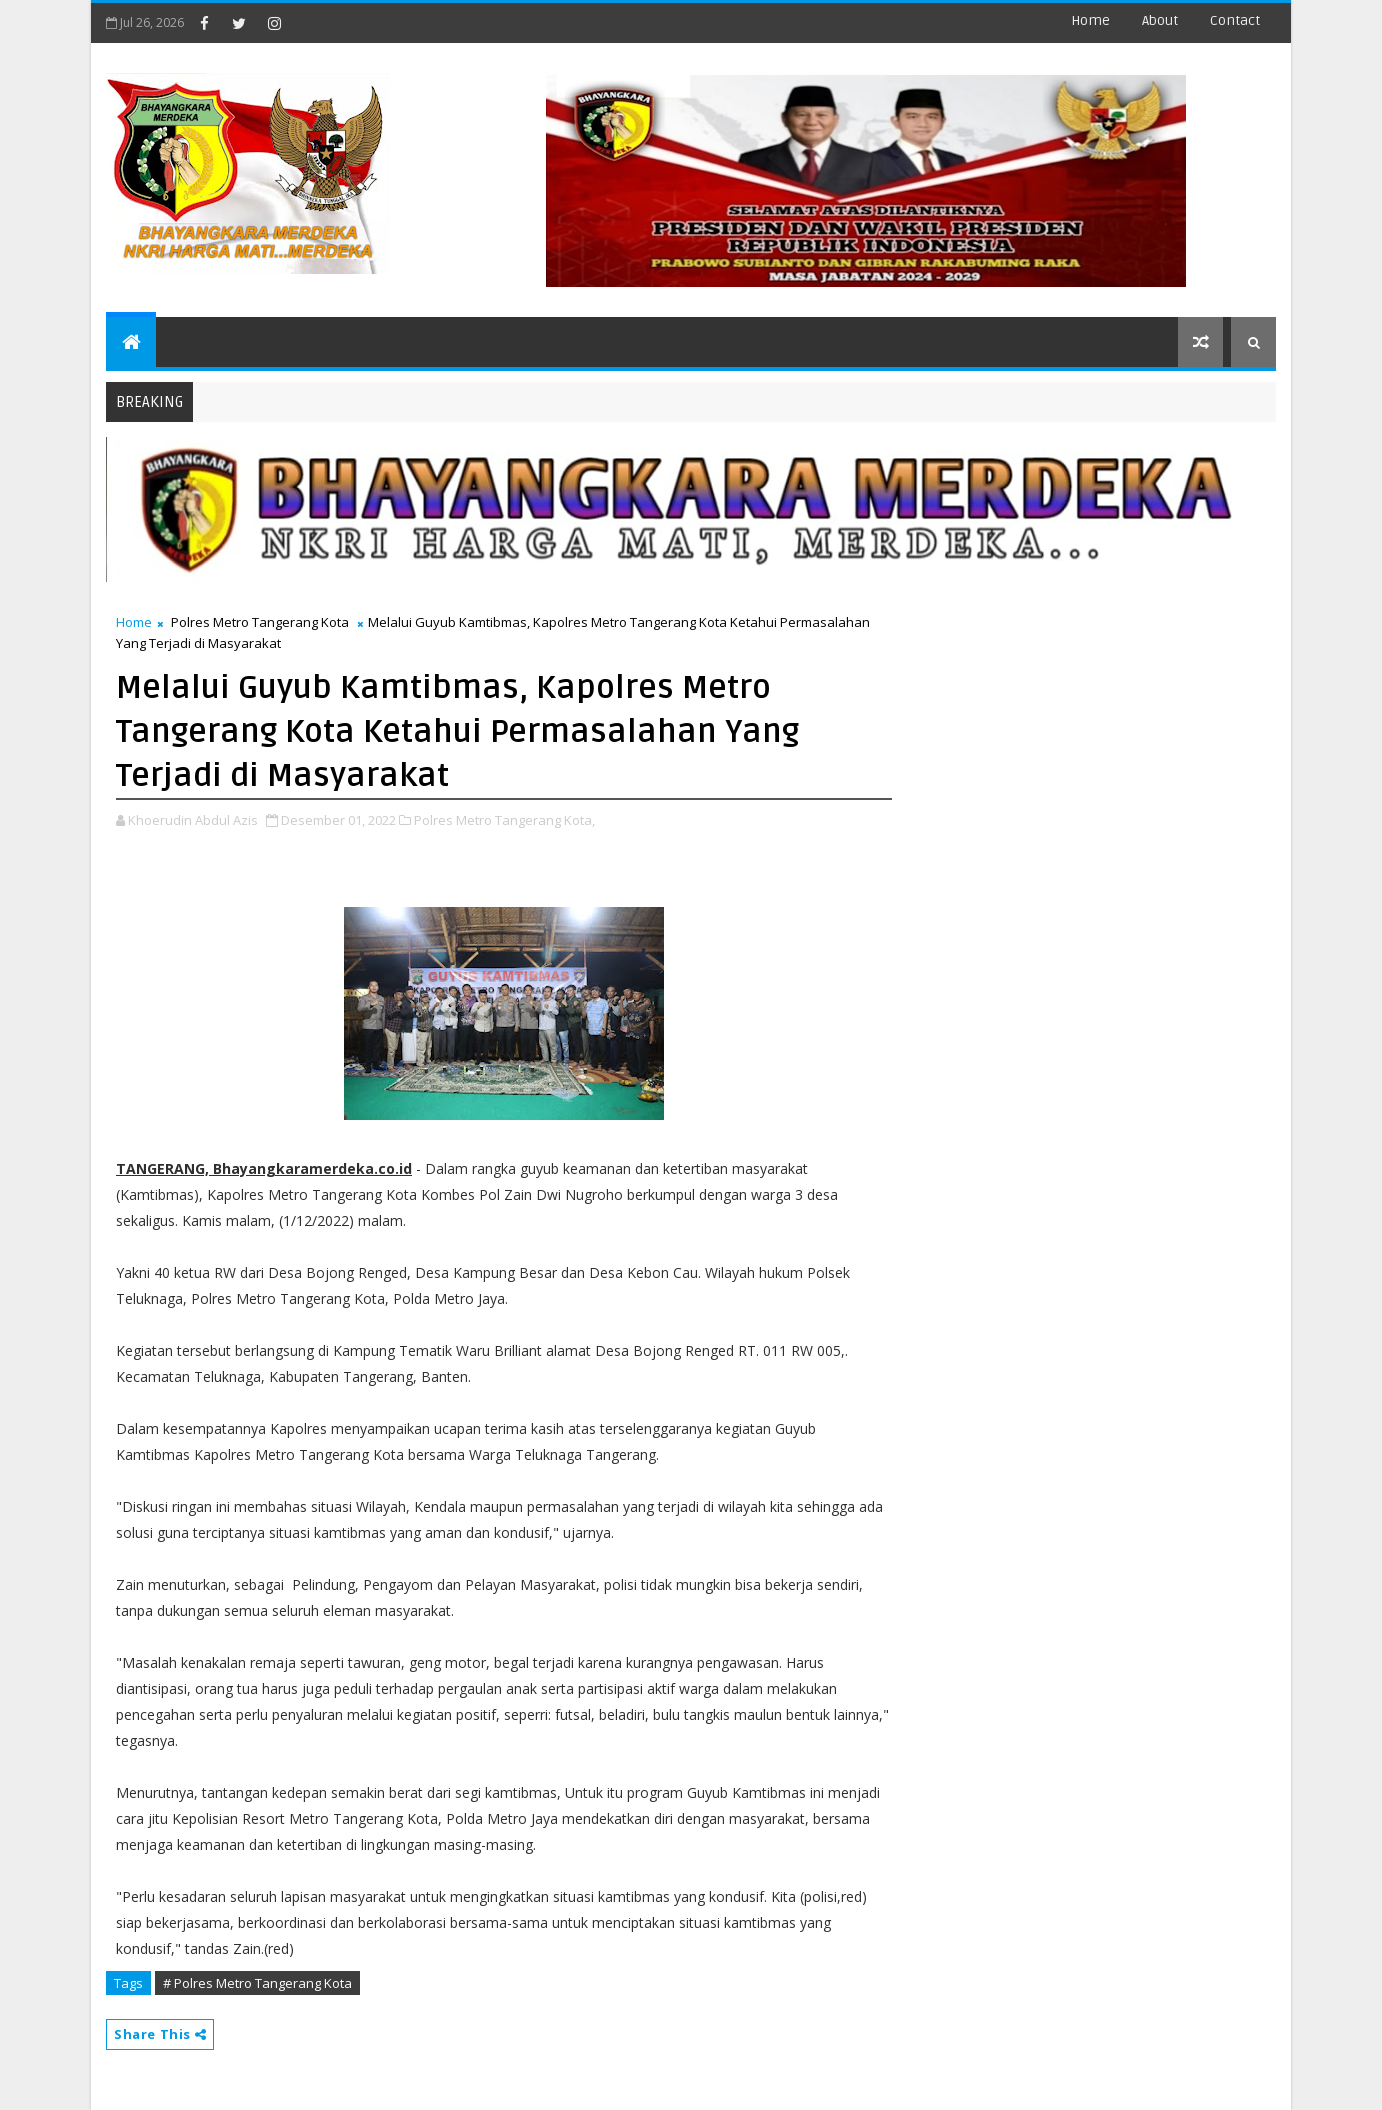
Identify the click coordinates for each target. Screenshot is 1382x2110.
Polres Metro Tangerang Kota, (504, 820)
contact (1235, 20)
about (1160, 20)
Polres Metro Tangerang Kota (260, 622)
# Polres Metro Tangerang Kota (257, 1983)
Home (1090, 20)
